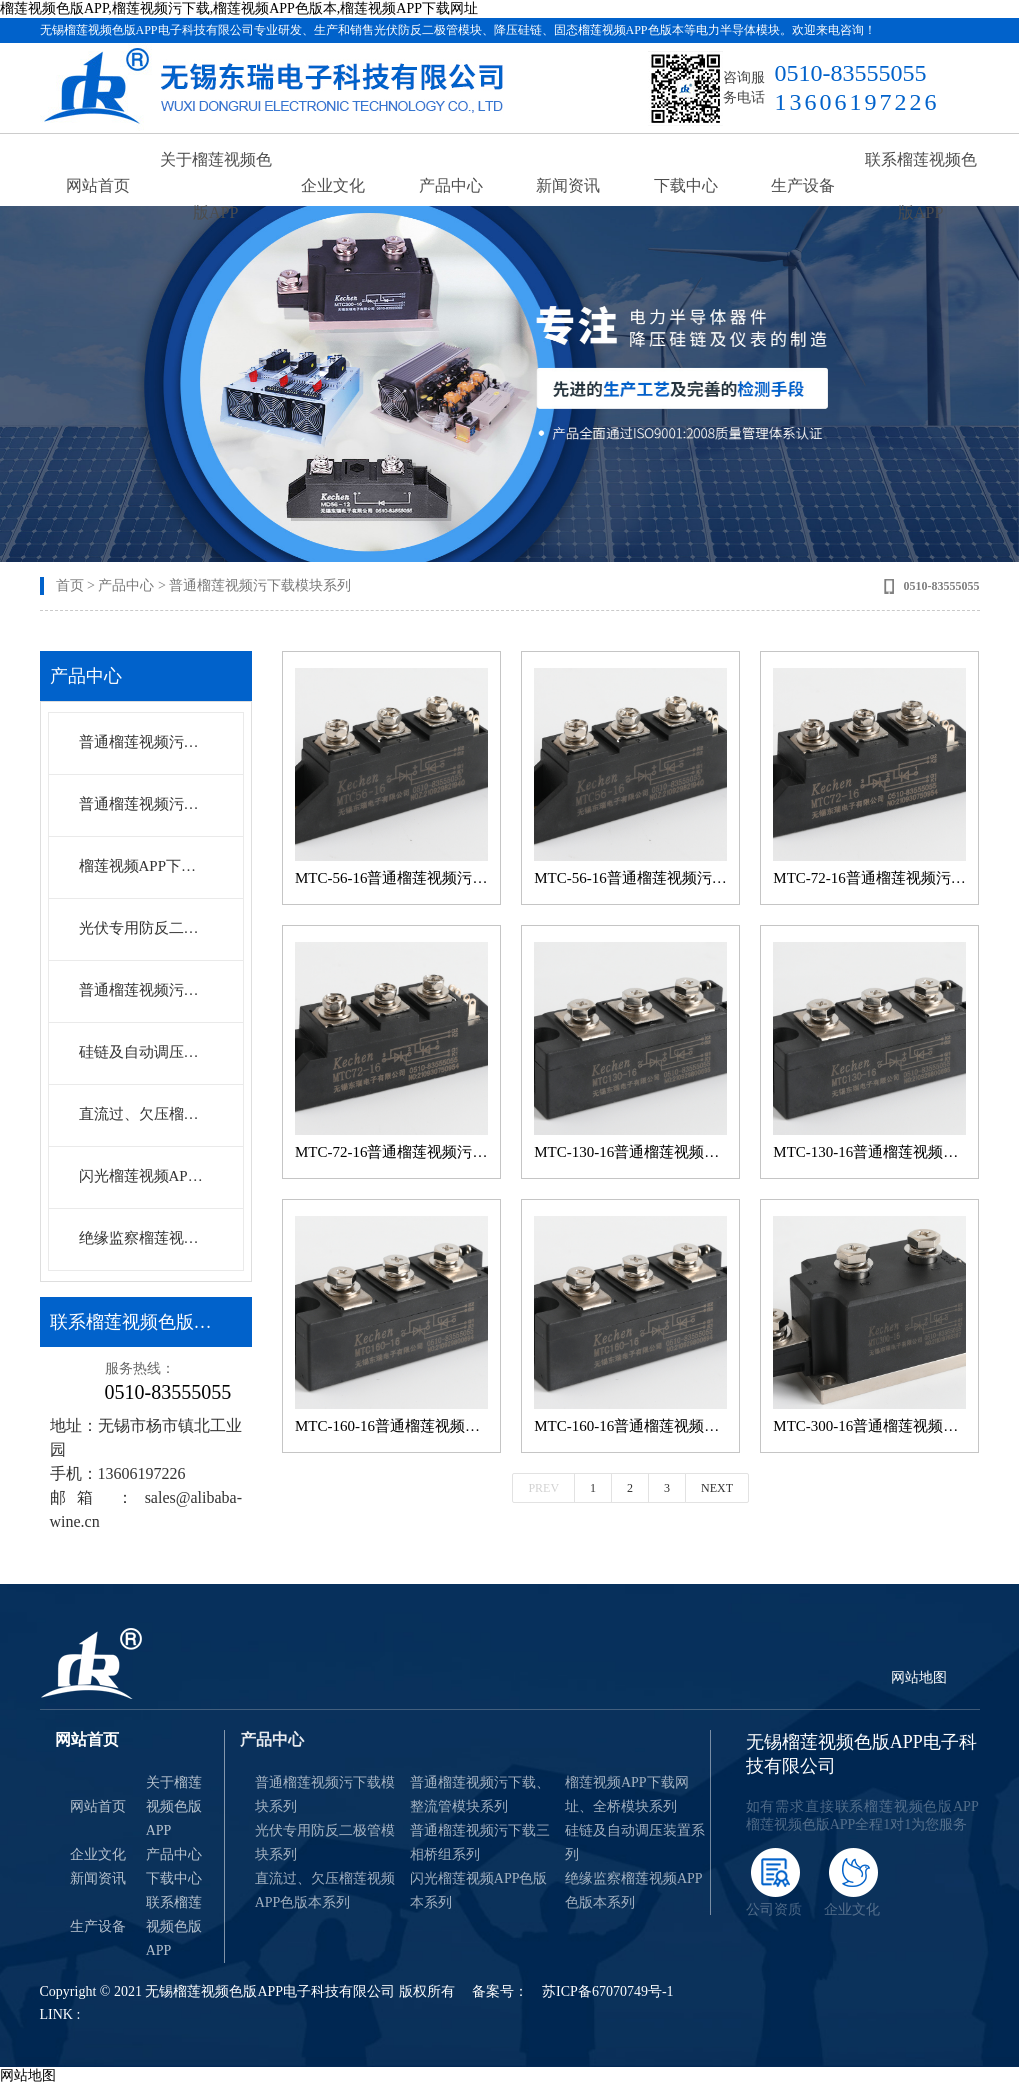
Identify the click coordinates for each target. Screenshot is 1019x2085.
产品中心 (451, 189)
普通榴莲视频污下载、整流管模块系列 (480, 1794)
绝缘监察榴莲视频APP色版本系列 (145, 1238)
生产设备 (803, 189)
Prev (543, 1488)
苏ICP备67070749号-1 (607, 1991)
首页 (70, 585)
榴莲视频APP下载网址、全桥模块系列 (145, 866)
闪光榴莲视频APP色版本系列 (145, 1176)
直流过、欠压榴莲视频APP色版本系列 (325, 1890)
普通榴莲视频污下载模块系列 (260, 585)
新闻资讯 (568, 189)
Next (717, 1488)
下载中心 (686, 189)
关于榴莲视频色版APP (216, 189)
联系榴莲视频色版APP (921, 189)
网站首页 (98, 189)
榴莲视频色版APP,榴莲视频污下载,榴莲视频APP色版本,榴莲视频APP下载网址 (239, 8)
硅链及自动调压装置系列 (145, 1052)
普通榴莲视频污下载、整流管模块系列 (145, 804)
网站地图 (919, 1677)
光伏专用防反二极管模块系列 (145, 928)
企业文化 (333, 189)
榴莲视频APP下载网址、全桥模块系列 (627, 1794)
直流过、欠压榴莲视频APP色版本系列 (145, 1114)
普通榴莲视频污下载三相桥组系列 (145, 990)
